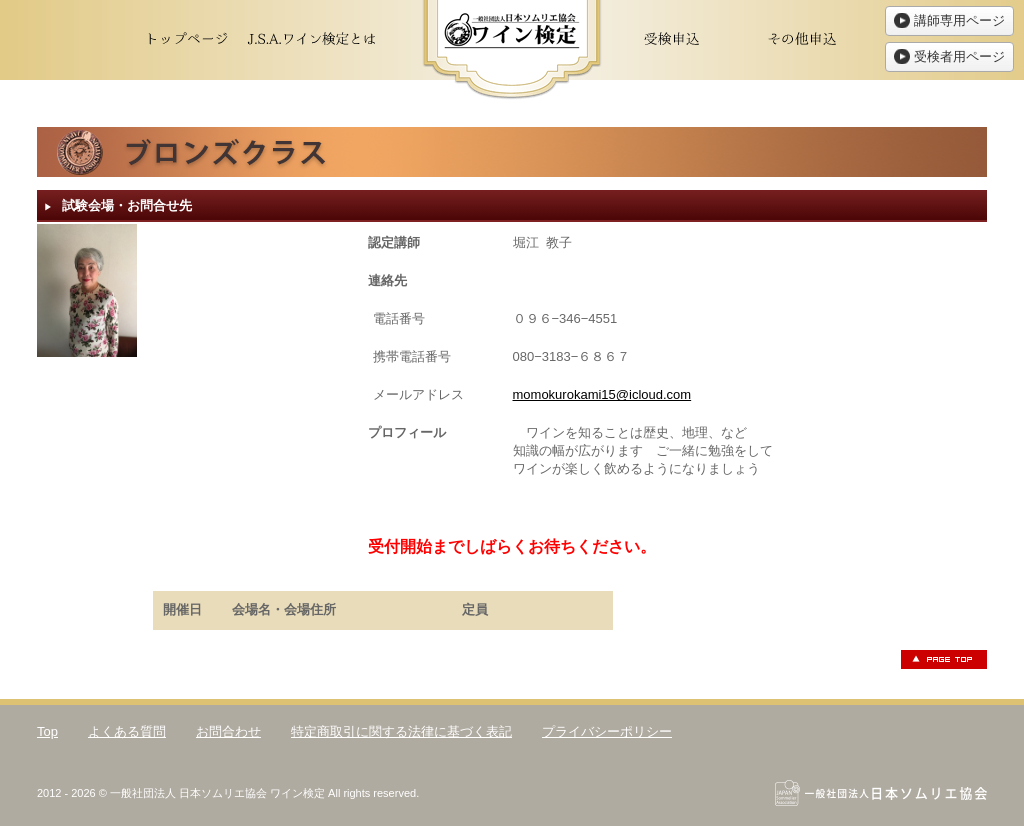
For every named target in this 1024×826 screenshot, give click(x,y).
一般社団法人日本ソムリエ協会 (881, 793)
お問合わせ (228, 731)
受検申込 (672, 40)
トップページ (182, 40)
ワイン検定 (512, 50)
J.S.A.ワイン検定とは (312, 40)
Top (47, 731)
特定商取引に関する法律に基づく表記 (401, 731)
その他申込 (802, 40)
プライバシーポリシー (607, 731)
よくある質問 (127, 731)
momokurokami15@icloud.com (602, 394)
